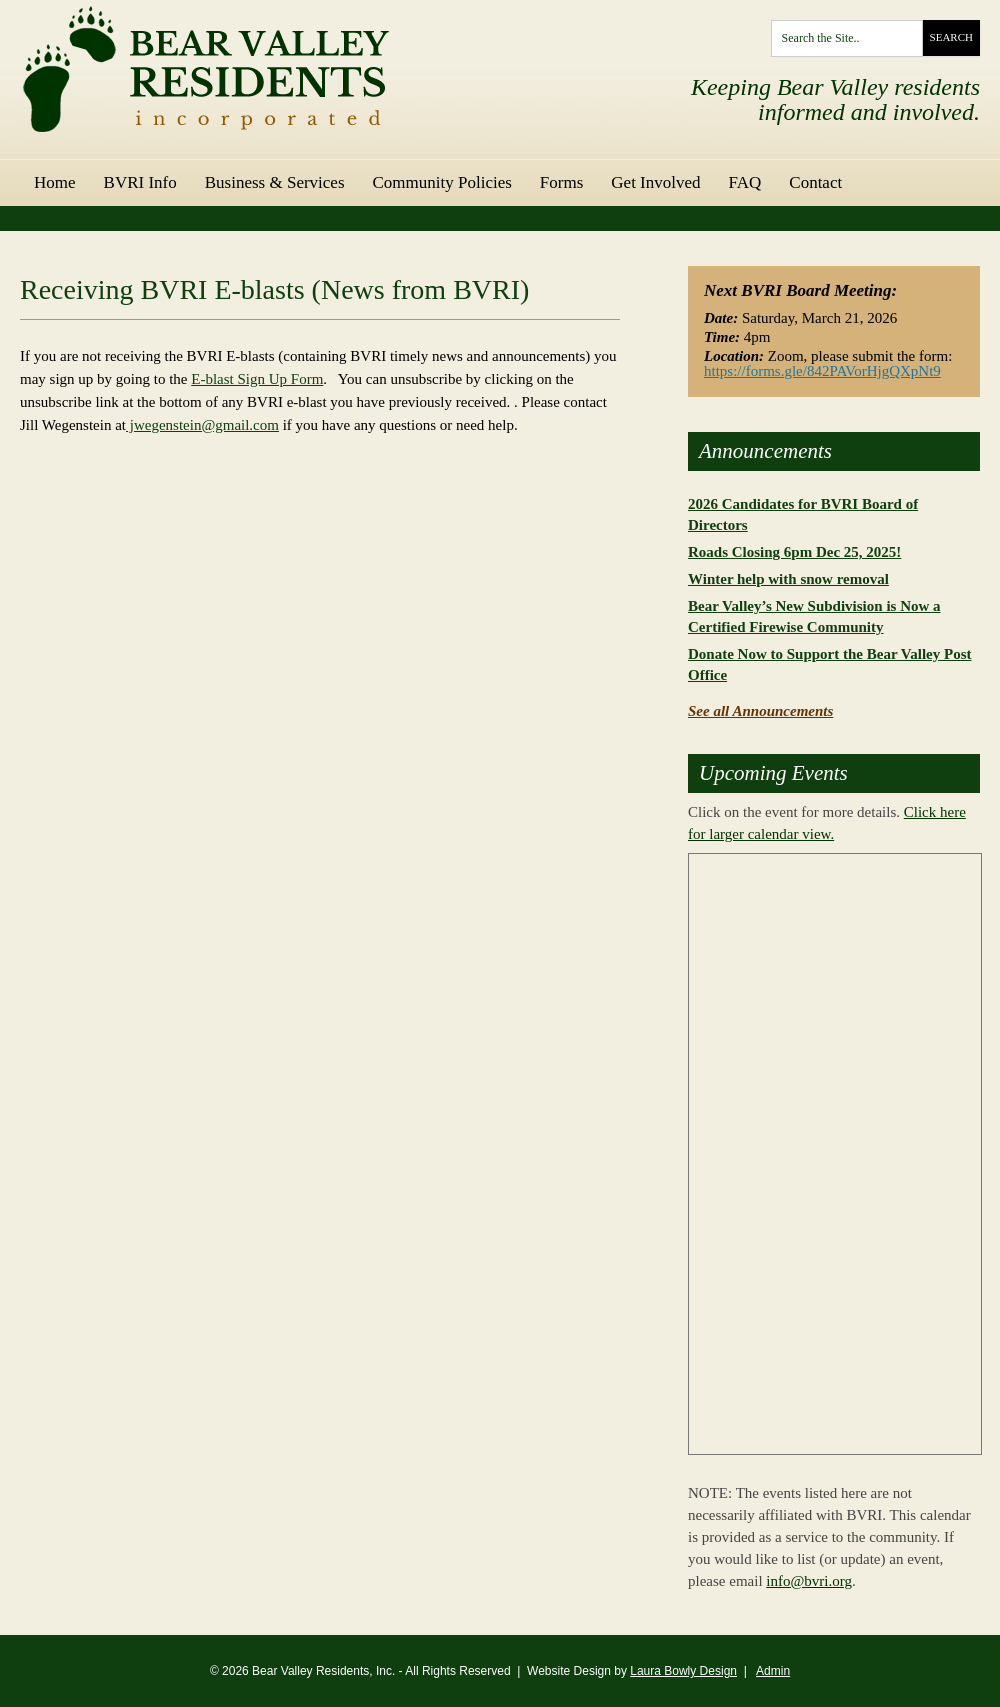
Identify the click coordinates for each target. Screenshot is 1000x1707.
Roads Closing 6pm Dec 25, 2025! (794, 552)
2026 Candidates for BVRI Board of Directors (803, 514)
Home (55, 182)
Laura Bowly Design (683, 1671)
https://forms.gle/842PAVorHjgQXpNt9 (822, 371)
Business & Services (275, 182)
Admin (773, 1671)
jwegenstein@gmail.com (202, 425)
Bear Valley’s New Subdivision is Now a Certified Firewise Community (814, 616)
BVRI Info (140, 182)
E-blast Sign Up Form (257, 379)
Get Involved (655, 182)
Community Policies (442, 182)
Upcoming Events (773, 773)
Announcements (765, 451)
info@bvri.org (809, 1581)
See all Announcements (760, 711)
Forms (561, 182)
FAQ (745, 182)
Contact (815, 182)
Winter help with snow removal (788, 579)
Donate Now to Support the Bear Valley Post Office (829, 664)
